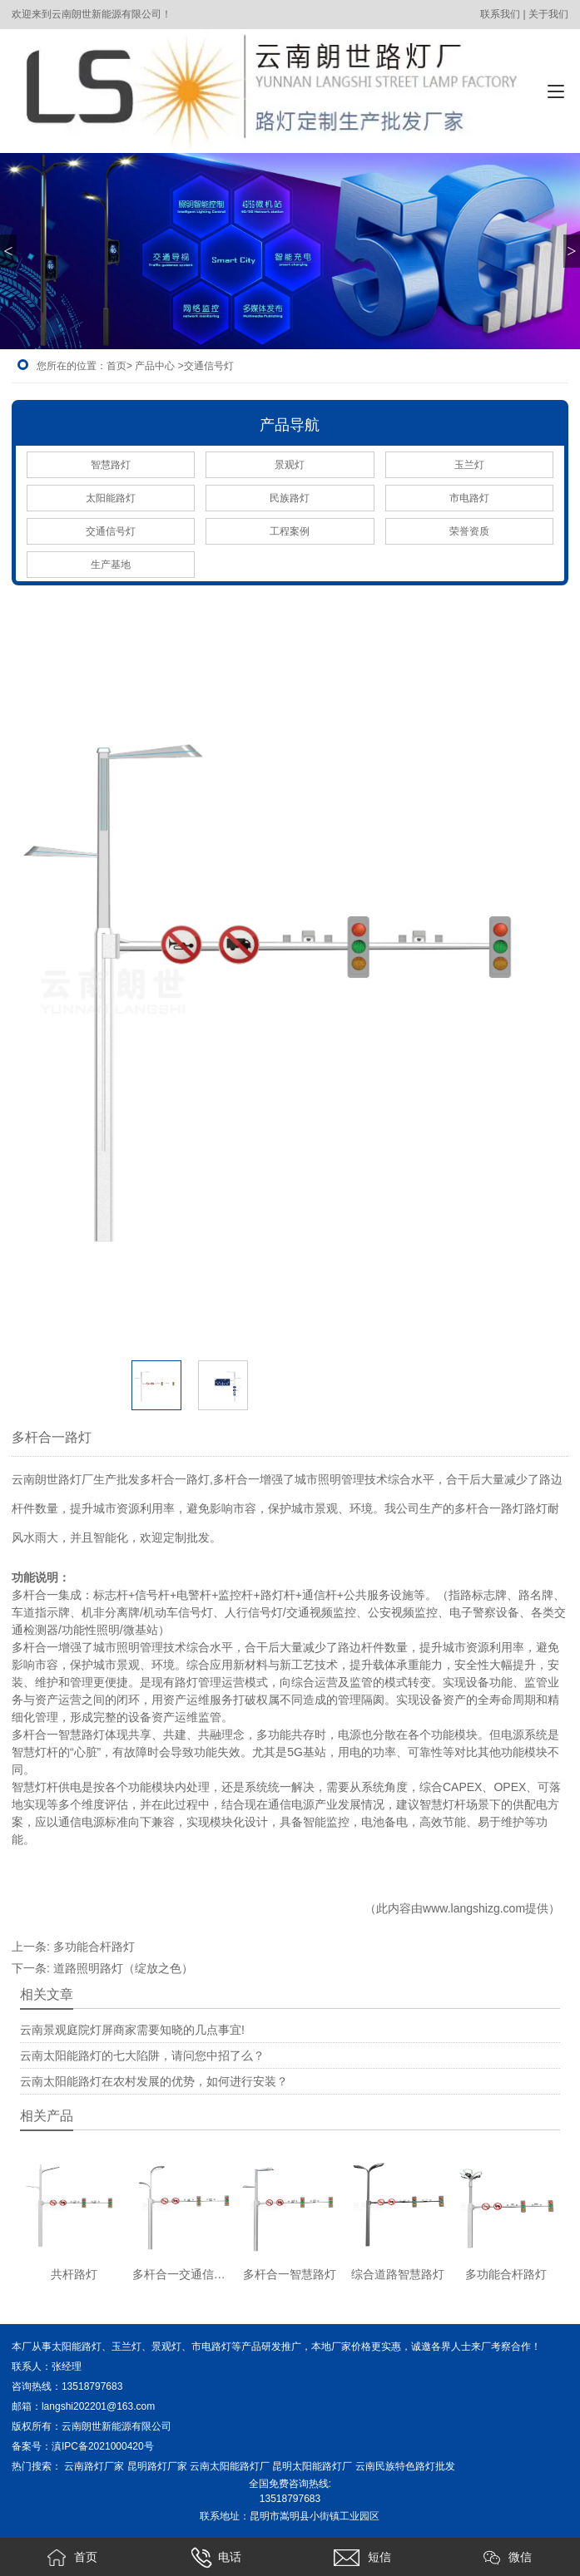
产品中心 (155, 366)
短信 (362, 2557)
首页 (116, 366)
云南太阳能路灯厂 (230, 2466)
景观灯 (290, 465)
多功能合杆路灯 (94, 1946)
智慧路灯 (111, 465)
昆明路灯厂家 (157, 2466)
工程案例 (290, 531)
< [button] (7, 251)
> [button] (571, 251)
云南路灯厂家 (94, 2466)
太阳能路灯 (111, 498)
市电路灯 (469, 498)
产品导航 (290, 425)
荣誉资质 (469, 531)
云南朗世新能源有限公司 (118, 2426)
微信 (507, 2557)
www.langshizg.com (474, 1908)
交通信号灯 (111, 531)
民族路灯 (290, 498)
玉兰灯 (469, 465)
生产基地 (111, 564)
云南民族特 (380, 2466)
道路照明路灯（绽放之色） (123, 1968)
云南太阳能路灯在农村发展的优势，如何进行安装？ (154, 2081)
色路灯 (430, 2466)
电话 (216, 2558)
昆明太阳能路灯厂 (312, 2466)
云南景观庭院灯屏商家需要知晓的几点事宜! (132, 2029)
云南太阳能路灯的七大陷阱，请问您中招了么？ (142, 2055)
